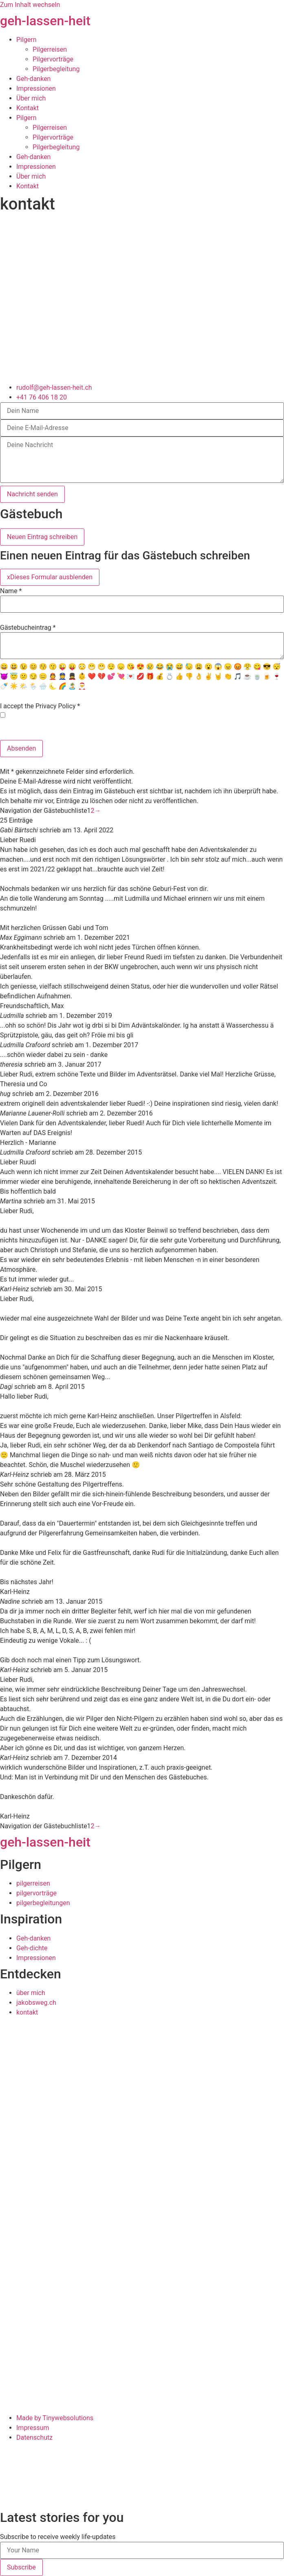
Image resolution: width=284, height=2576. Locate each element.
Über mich (31, 98)
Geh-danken (33, 79)
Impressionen (36, 88)
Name (11, 591)
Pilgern (26, 40)
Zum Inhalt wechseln (30, 5)
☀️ (14, 686)
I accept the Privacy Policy (40, 706)
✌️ (209, 676)
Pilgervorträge (53, 59)
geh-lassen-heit (45, 20)
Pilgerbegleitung (56, 69)
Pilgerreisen (50, 49)
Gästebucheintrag (28, 627)
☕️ (247, 676)
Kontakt (27, 108)
